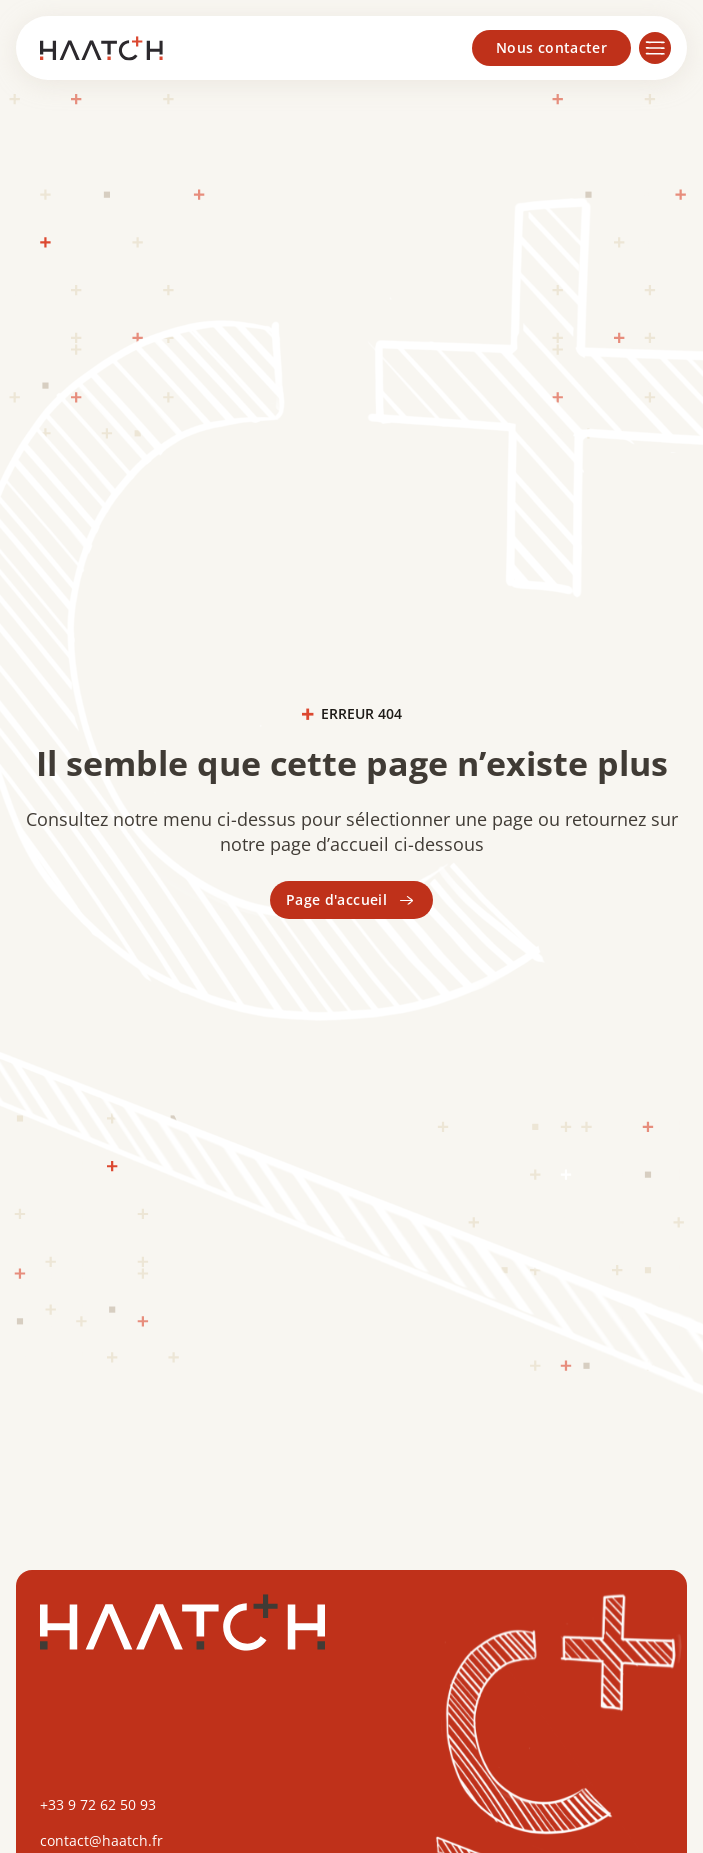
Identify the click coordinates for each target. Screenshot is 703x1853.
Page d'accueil (351, 900)
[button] (659, 48)
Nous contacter (551, 47)
